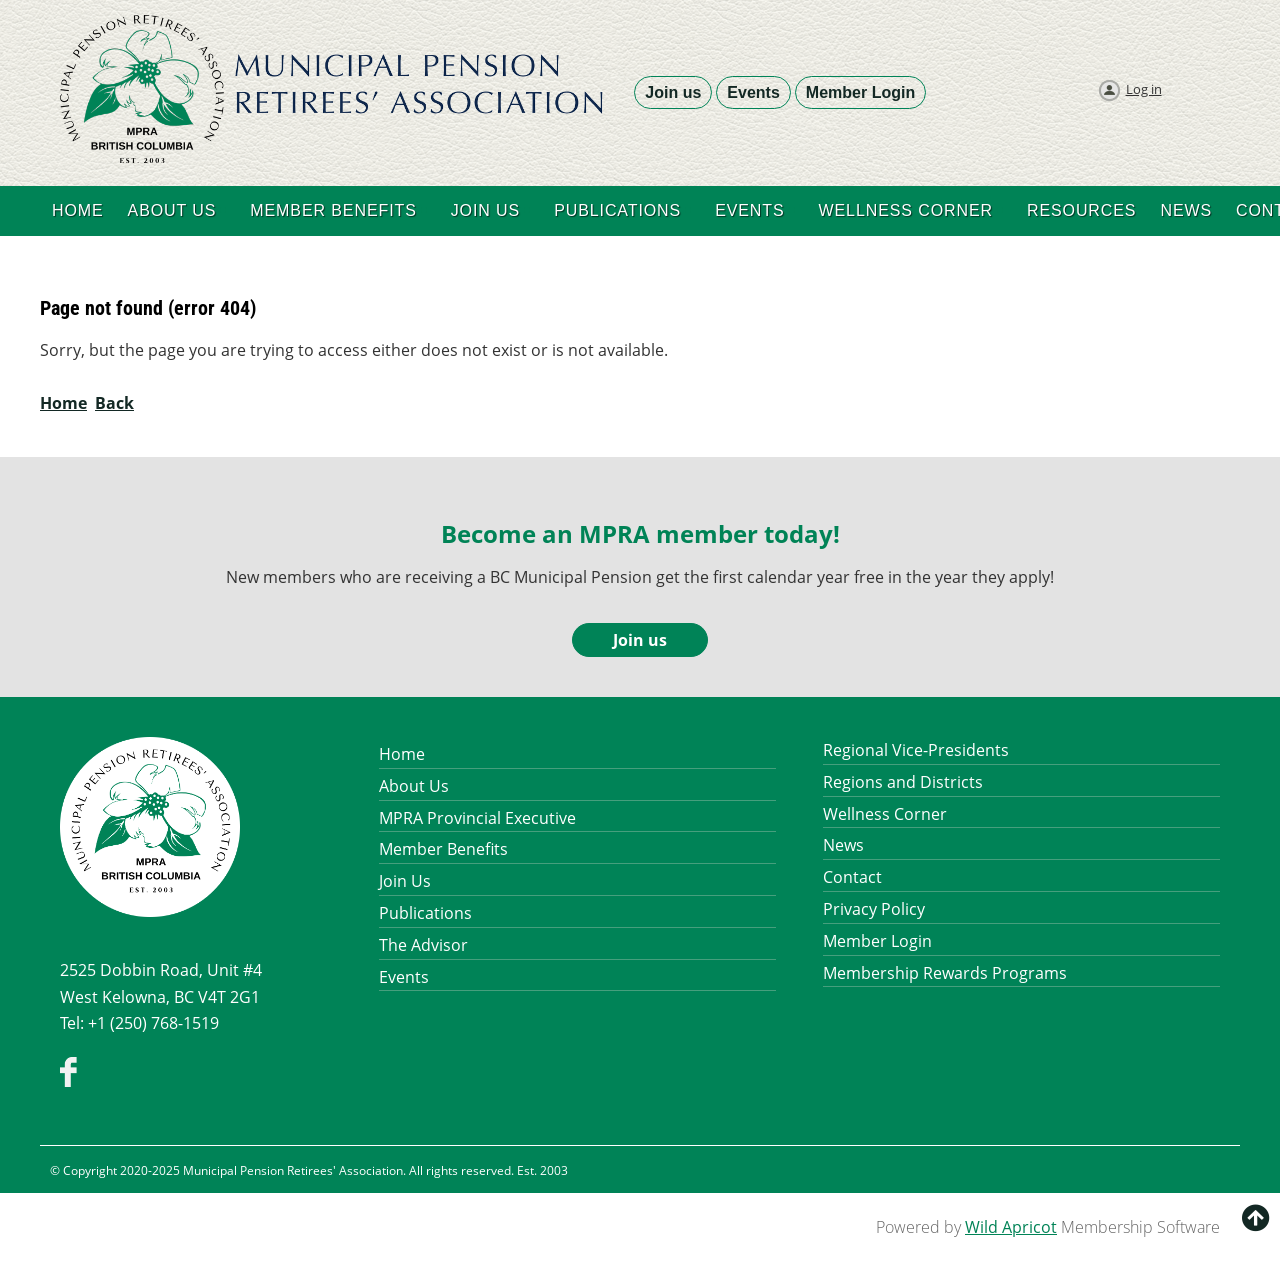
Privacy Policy (874, 909)
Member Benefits (443, 849)
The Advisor (423, 945)
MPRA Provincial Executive (477, 818)
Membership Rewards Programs (945, 973)
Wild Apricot (1011, 1227)
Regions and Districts (903, 782)
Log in (1144, 89)
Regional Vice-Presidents (916, 750)
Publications (425, 913)
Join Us (405, 881)
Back (114, 403)
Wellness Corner (885, 814)
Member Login (860, 92)
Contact (852, 877)
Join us (673, 92)
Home (63, 403)
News (843, 845)
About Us (414, 786)
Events (753, 92)
